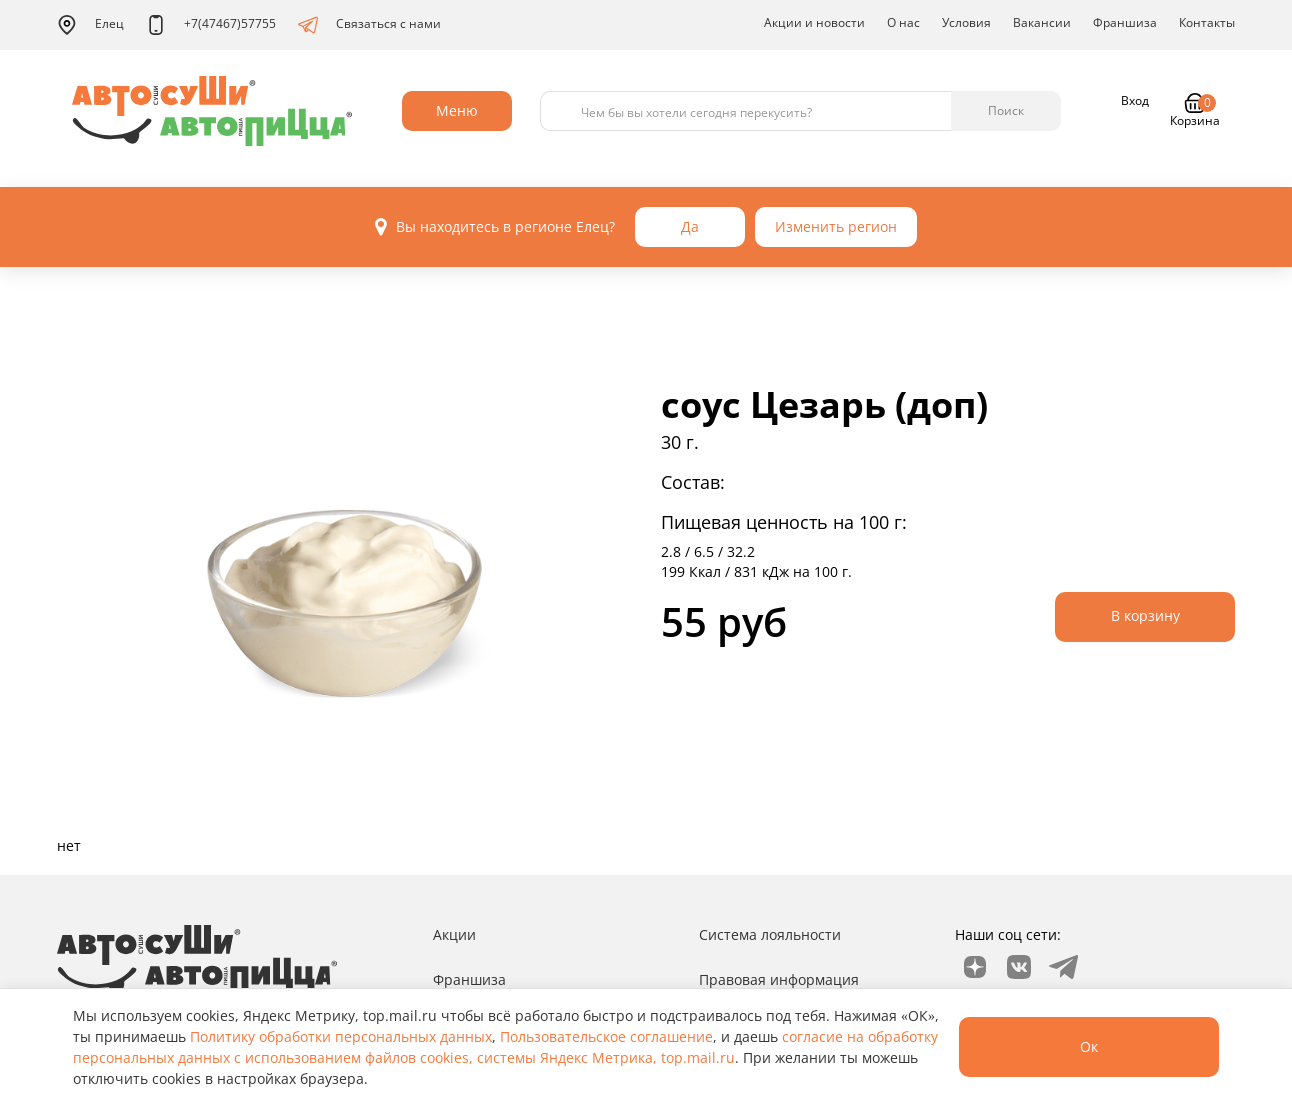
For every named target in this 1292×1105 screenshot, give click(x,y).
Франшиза (1125, 22)
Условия (966, 22)
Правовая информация (779, 979)
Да (690, 226)
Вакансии (1042, 22)
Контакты (1207, 22)
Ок (1089, 1046)
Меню (457, 110)
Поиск (1006, 110)
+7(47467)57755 (211, 25)
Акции (454, 934)
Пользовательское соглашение (606, 1036)
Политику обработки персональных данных (341, 1036)
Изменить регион (836, 226)
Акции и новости (814, 22)
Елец (90, 25)
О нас (903, 22)
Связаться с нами (369, 25)
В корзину (1145, 615)
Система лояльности (770, 934)
